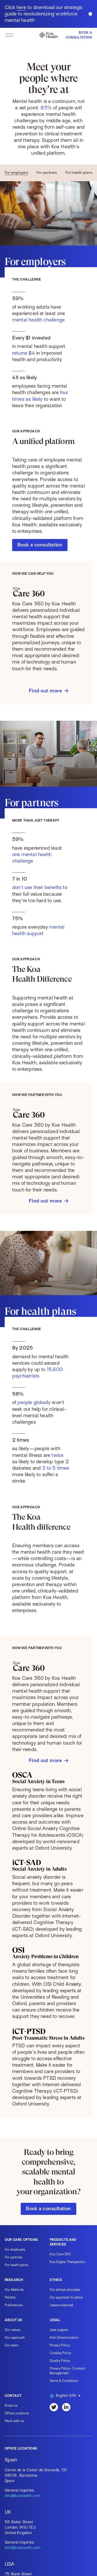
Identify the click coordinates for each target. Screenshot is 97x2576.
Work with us (14, 2421)
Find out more (48, 691)
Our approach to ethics (66, 2297)
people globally (33, 1403)
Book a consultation (39, 545)
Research (14, 2280)
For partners (46, 173)
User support (59, 2330)
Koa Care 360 (60, 2254)
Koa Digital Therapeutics (67, 2262)
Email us (11, 2405)
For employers (16, 173)
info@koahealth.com (22, 2496)
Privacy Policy (60, 2345)
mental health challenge (38, 320)
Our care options (21, 2240)
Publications (14, 2305)
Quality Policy (60, 2361)
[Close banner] (90, 14)
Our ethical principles (65, 2290)
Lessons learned (61, 2305)
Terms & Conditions (64, 2381)
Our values (12, 2330)
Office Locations (17, 2413)
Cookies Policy (60, 2353)
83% (46, 107)
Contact (13, 2396)
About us (13, 2320)
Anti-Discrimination (64, 2337)
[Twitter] (54, 2407)
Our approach (15, 2337)
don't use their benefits (37, 888)
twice (57, 1457)
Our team (11, 2345)
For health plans (78, 173)
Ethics (56, 2280)
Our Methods (14, 2290)
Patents (10, 2297)
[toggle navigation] (9, 35)
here (21, 7)
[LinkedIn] (66, 2407)
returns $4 (23, 353)
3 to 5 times (55, 1470)
